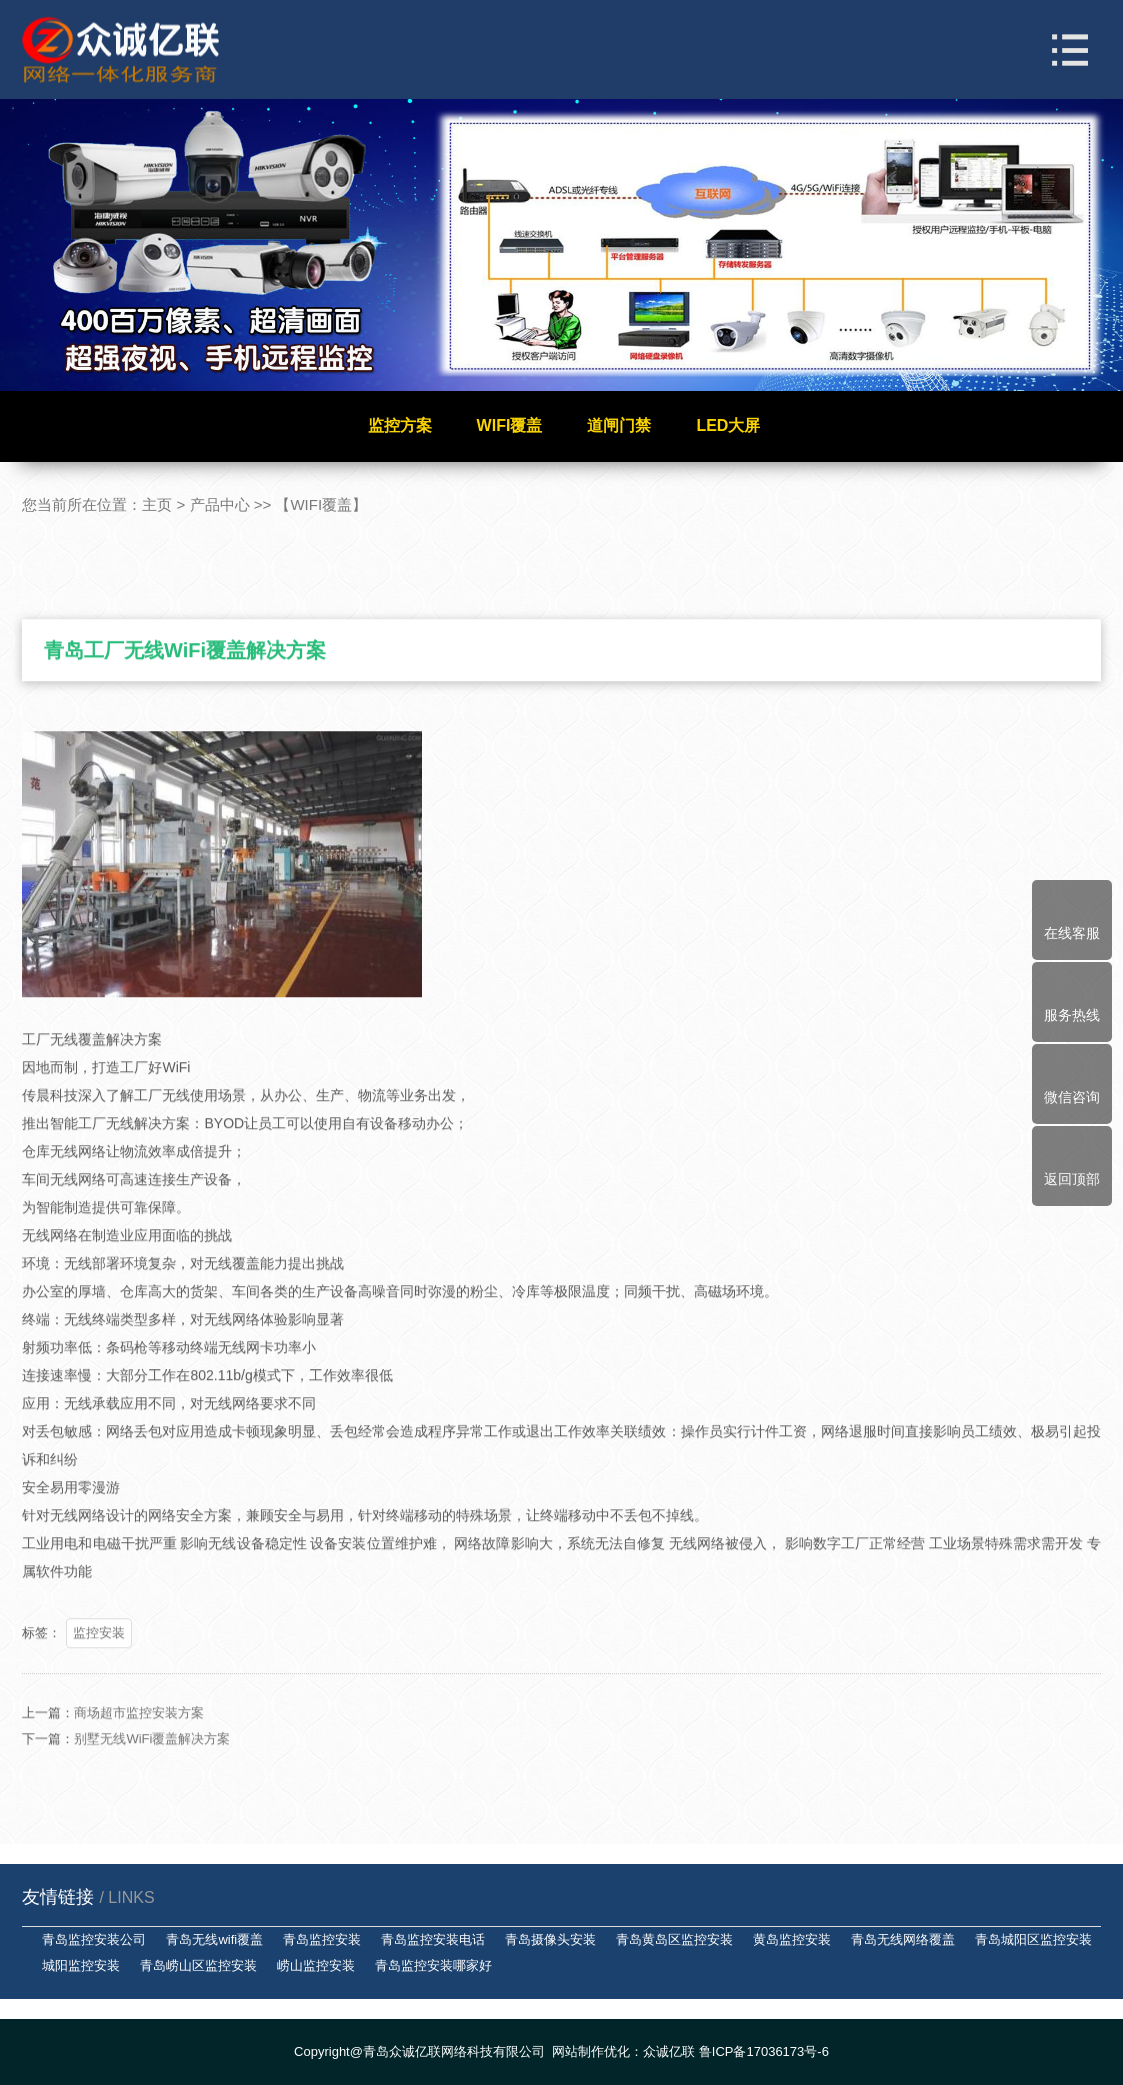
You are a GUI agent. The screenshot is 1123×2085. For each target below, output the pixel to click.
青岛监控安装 (322, 1939)
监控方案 (400, 425)
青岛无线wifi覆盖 (214, 1939)
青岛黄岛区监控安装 (674, 1939)
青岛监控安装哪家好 (433, 1965)
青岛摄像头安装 (550, 1939)
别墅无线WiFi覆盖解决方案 (152, 1766)
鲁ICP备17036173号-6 (764, 2051)
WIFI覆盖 (510, 425)
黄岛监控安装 (792, 1939)
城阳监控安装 (81, 1965)
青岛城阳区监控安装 (1033, 1939)
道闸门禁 (619, 425)
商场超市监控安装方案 (139, 1740)
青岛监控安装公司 (94, 1939)
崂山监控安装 (316, 1965)
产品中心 (220, 504)
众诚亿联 (669, 2051)
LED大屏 (728, 425)
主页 (157, 504)
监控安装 (99, 1660)
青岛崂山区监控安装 (198, 1965)
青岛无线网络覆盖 (903, 1939)
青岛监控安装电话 (433, 1939)
